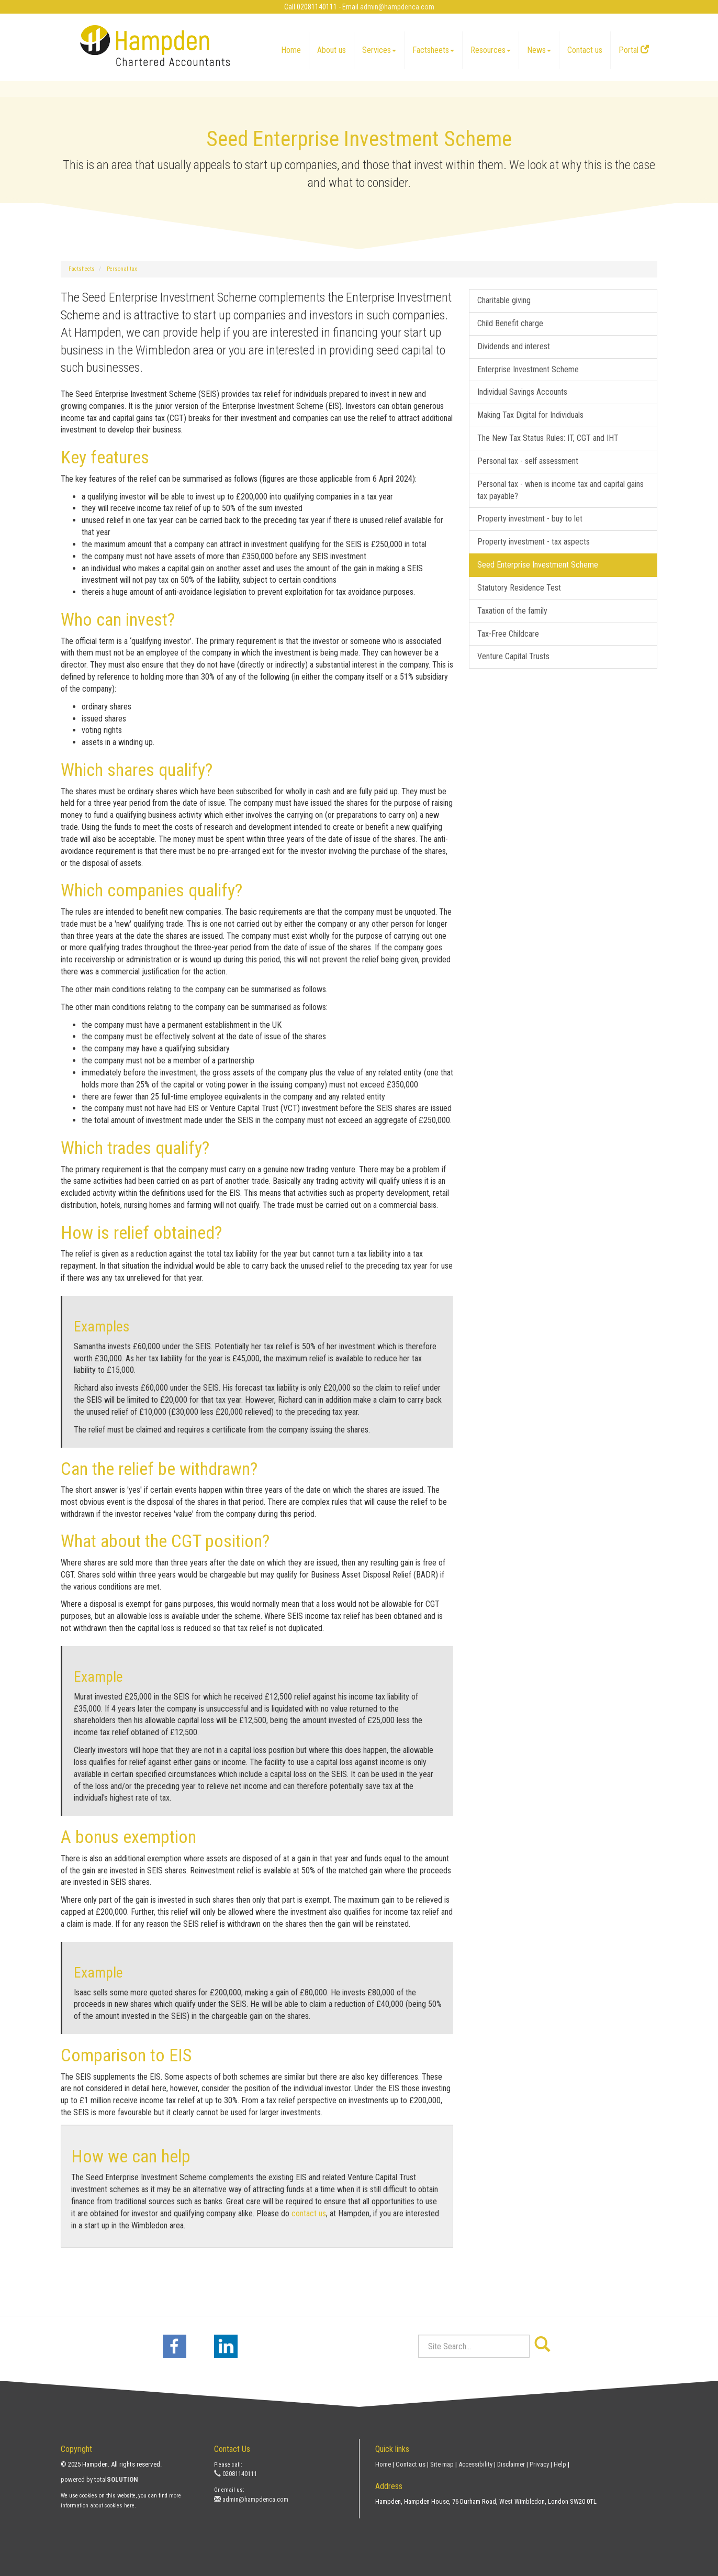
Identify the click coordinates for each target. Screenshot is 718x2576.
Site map (442, 2464)
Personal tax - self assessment (527, 461)
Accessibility (475, 2464)
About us (331, 50)
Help (560, 2464)
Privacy (539, 2464)
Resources (490, 50)
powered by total (99, 2479)
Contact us (584, 50)
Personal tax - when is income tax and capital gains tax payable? (560, 490)
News (539, 50)
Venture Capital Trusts (513, 656)
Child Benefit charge (510, 323)
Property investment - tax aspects (533, 542)
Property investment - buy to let (529, 519)
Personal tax (122, 268)
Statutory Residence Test (519, 588)
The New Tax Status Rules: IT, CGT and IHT (548, 438)
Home (291, 50)
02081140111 (235, 2474)
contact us (308, 2213)
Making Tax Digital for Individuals (530, 415)
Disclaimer (511, 2464)
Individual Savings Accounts (522, 392)
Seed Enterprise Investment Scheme (537, 565)
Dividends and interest (513, 346)
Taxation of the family (512, 611)
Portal (634, 50)
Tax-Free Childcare (508, 634)
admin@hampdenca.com (397, 7)
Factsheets (433, 50)
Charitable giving (504, 300)
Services (379, 50)
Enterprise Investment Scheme (528, 369)
